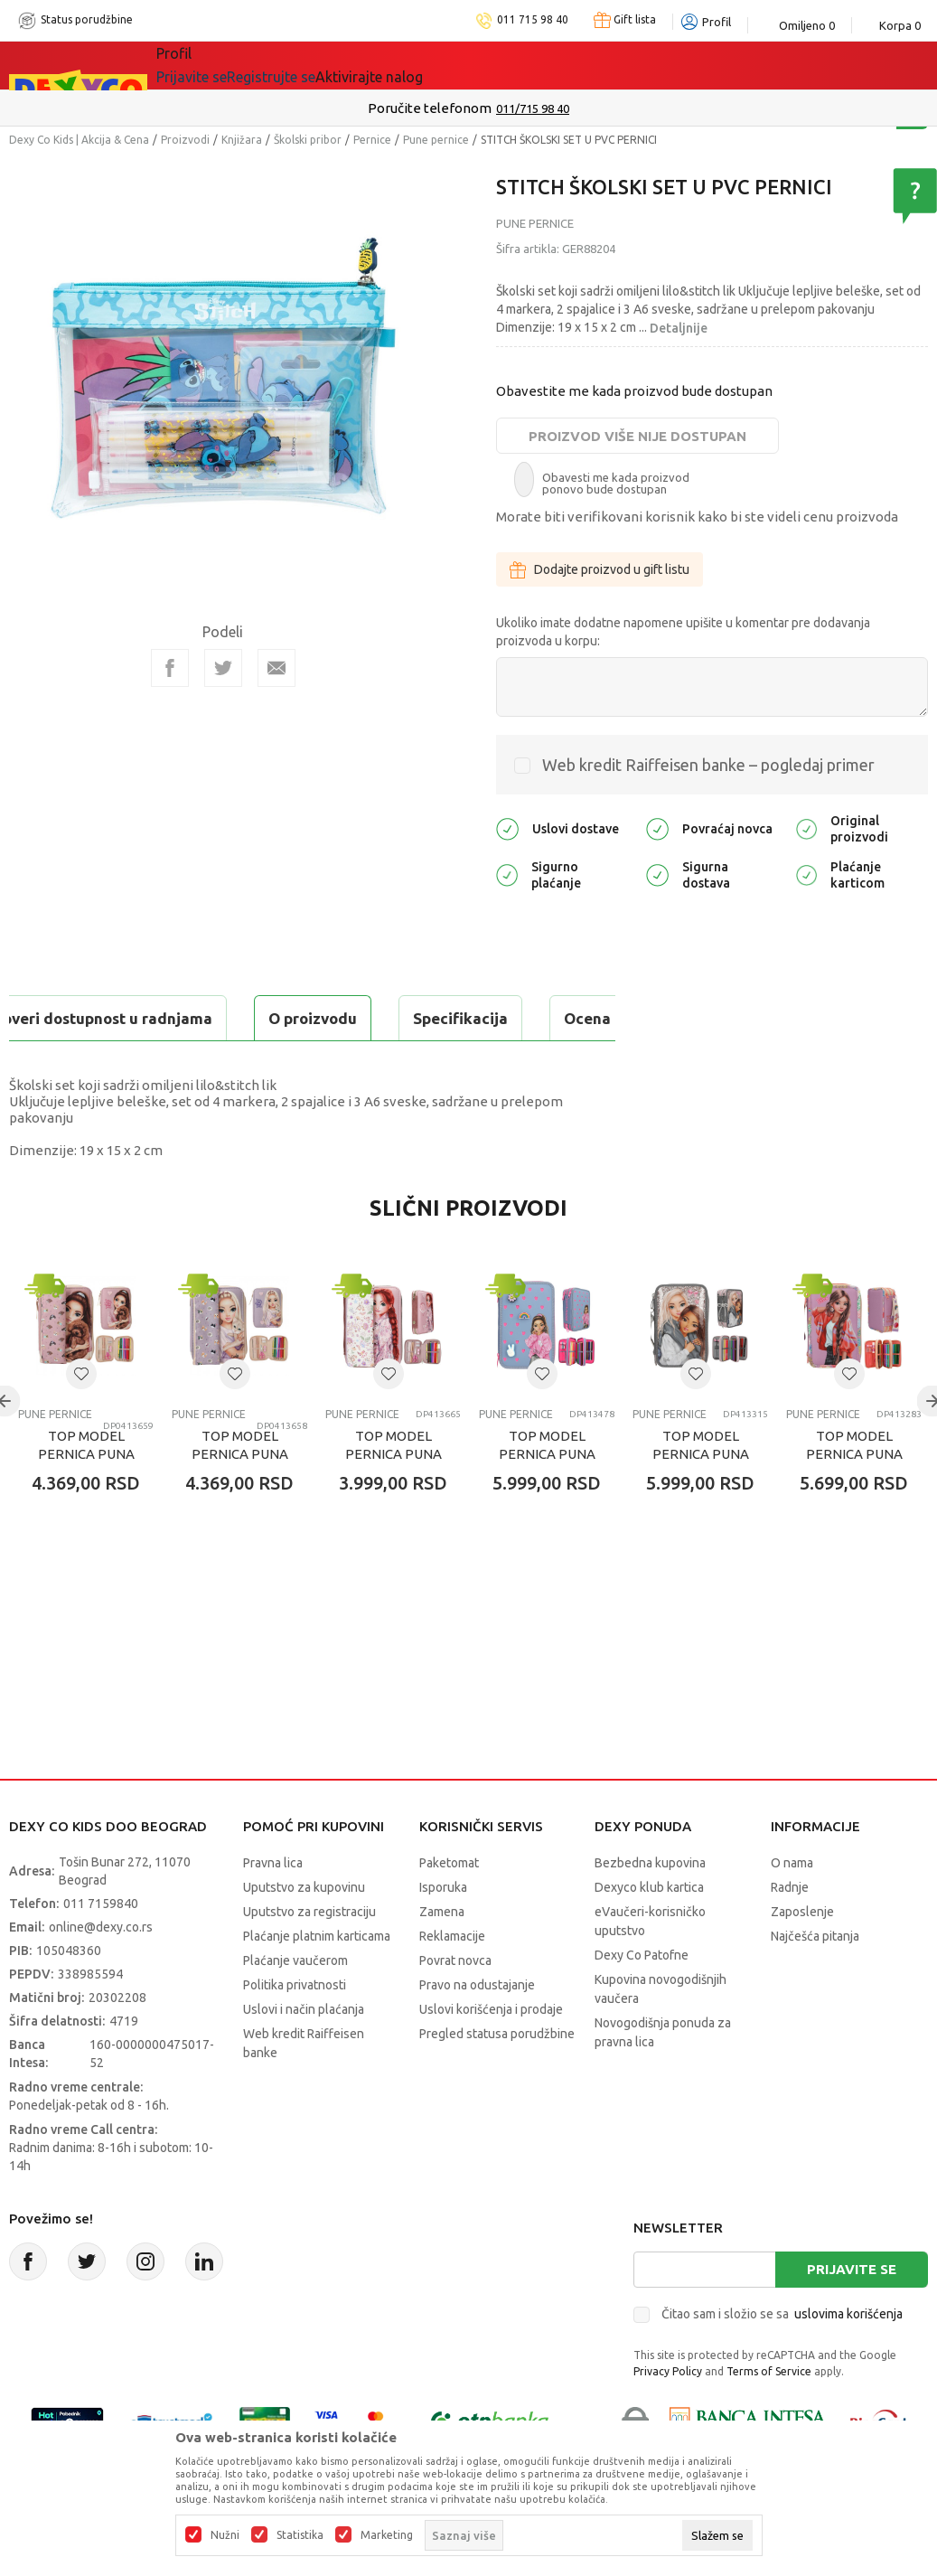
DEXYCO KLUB (407, 65)
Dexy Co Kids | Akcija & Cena (79, 140)
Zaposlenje (802, 1957)
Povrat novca (455, 2005)
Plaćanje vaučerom (295, 2005)
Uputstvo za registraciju (309, 1957)
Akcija (312, 65)
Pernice (372, 140)
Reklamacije (452, 1981)
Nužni (225, 2535)
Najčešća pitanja (815, 1981)
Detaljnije (678, 328)
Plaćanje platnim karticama (316, 1981)
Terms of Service (768, 2416)
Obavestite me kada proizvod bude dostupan (634, 391)
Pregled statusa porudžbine (497, 2079)
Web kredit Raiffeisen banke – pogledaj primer (708, 765)
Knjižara (241, 140)
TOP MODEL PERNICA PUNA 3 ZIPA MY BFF (700, 1499)
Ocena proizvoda (394, 1018)
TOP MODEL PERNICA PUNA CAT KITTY (240, 1499)
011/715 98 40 (532, 108)
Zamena (441, 1957)
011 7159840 (100, 1948)
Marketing (387, 2535)
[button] (81, 1419)
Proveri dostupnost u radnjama (150, 1063)
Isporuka (443, 1932)
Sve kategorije (218, 65)
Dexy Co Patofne (642, 2000)
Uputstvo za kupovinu (304, 1932)
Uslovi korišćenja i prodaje (491, 2054)
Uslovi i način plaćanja (303, 2054)
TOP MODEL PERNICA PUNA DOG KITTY (86, 1499)
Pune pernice (436, 140)
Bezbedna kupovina (650, 1908)
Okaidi (512, 65)
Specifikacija (229, 1018)
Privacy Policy (667, 2416)
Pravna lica (273, 1908)
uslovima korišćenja (848, 2359)
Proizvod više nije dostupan (637, 436)
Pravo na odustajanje (477, 2030)
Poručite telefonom (430, 108)
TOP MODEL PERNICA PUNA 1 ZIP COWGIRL (393, 1499)
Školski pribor (308, 140)
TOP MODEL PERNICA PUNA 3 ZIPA (547, 1499)
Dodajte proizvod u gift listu (599, 569)
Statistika (299, 2535)
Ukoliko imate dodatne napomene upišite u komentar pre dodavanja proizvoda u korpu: (683, 632)
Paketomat (449, 1908)
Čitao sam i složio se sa (782, 2359)
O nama (792, 1908)
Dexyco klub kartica (649, 1932)
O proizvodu (81, 1018)
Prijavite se (851, 2314)
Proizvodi (185, 140)
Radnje (790, 1932)
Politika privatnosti (294, 2030)
